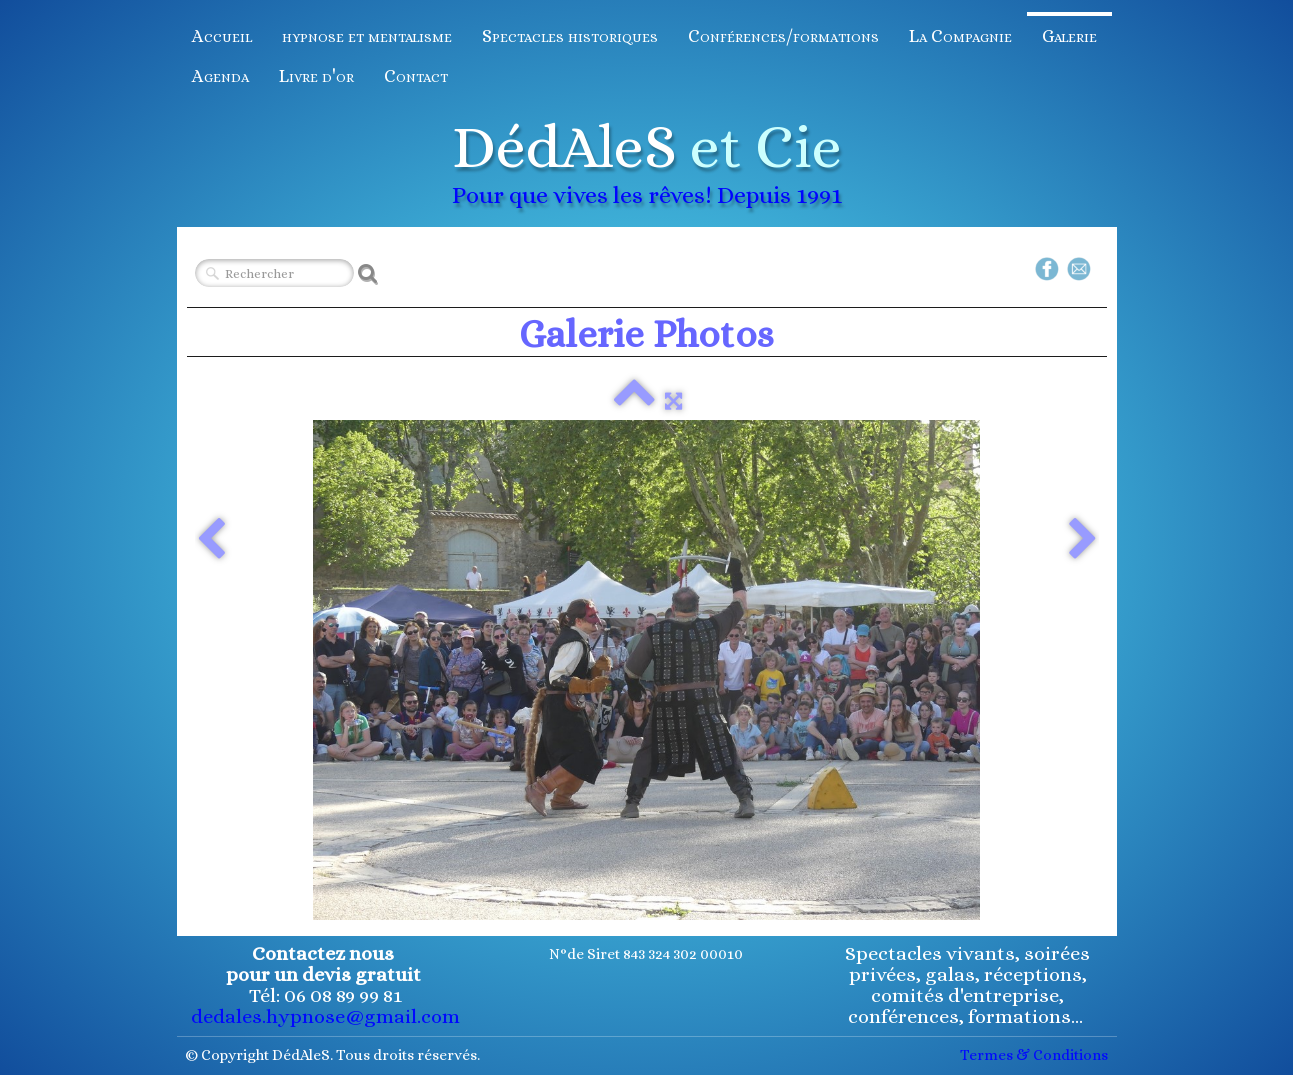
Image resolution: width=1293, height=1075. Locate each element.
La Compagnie (960, 36)
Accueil (222, 36)
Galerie (1069, 36)
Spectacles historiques (570, 36)
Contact (416, 76)
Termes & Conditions (1034, 1055)
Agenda (220, 76)
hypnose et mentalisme (367, 36)
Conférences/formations (783, 36)
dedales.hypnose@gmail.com (325, 1016)
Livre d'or (316, 76)
